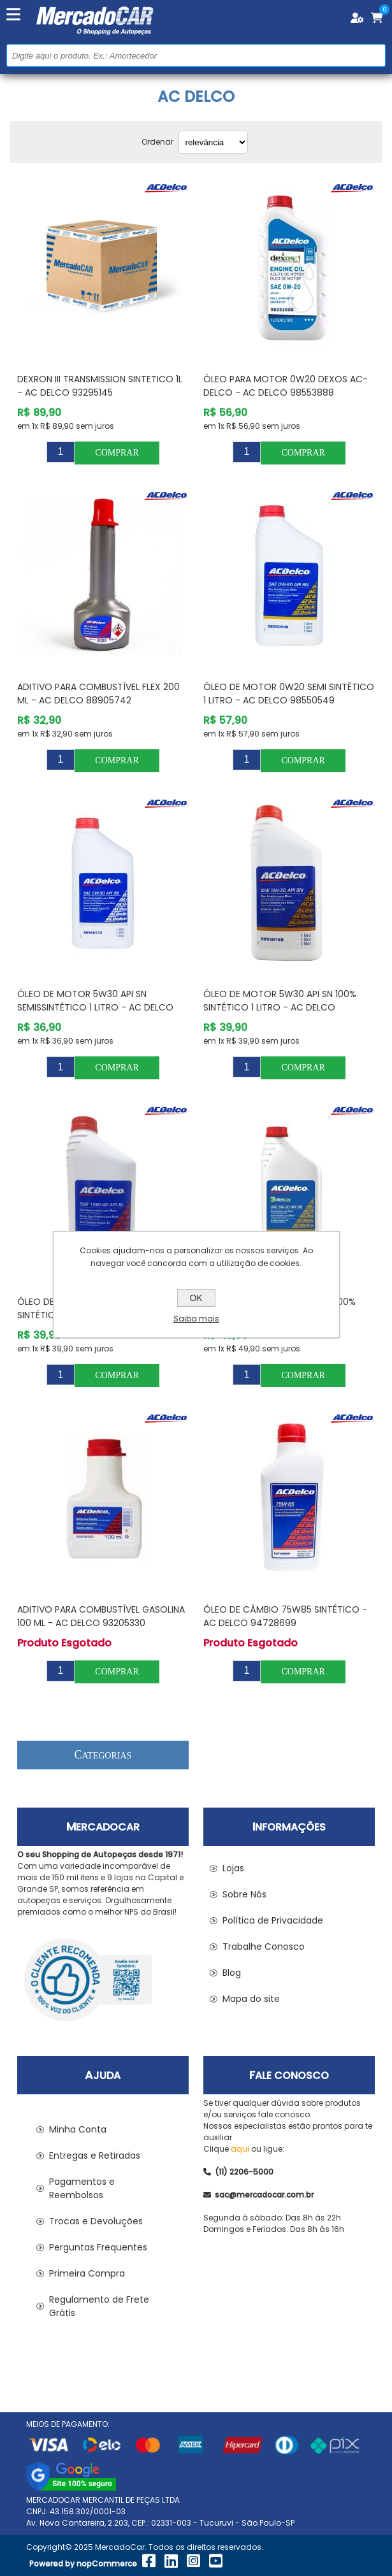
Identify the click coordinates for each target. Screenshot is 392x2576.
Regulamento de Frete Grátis (99, 2306)
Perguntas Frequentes (98, 2247)
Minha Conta (77, 2129)
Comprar (116, 452)
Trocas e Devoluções (96, 2221)
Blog (231, 1972)
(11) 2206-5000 (238, 2171)
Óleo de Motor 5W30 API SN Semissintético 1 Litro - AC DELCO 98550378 (95, 1007)
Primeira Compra (87, 2273)
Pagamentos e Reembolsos (82, 2188)
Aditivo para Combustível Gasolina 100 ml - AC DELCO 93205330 (101, 1616)
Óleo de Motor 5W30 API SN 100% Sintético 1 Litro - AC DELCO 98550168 (279, 1007)
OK (195, 1298)
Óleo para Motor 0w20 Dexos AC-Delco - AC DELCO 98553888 (285, 386)
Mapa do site (251, 1998)
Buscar (374, 55)
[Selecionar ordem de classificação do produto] (213, 142)
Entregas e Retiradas (94, 2155)
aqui (240, 2148)
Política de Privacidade (272, 1920)
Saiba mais (196, 1318)
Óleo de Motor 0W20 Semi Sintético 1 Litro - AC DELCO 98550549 (288, 693)
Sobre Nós (244, 1894)
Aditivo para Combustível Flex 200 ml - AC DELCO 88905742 (98, 693)
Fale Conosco (289, 2075)
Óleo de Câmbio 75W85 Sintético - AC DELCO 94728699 (285, 1616)
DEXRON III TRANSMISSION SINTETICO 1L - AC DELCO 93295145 (99, 386)
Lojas (233, 1868)
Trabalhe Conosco (263, 1946)
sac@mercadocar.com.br (258, 2194)
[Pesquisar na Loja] (196, 55)
